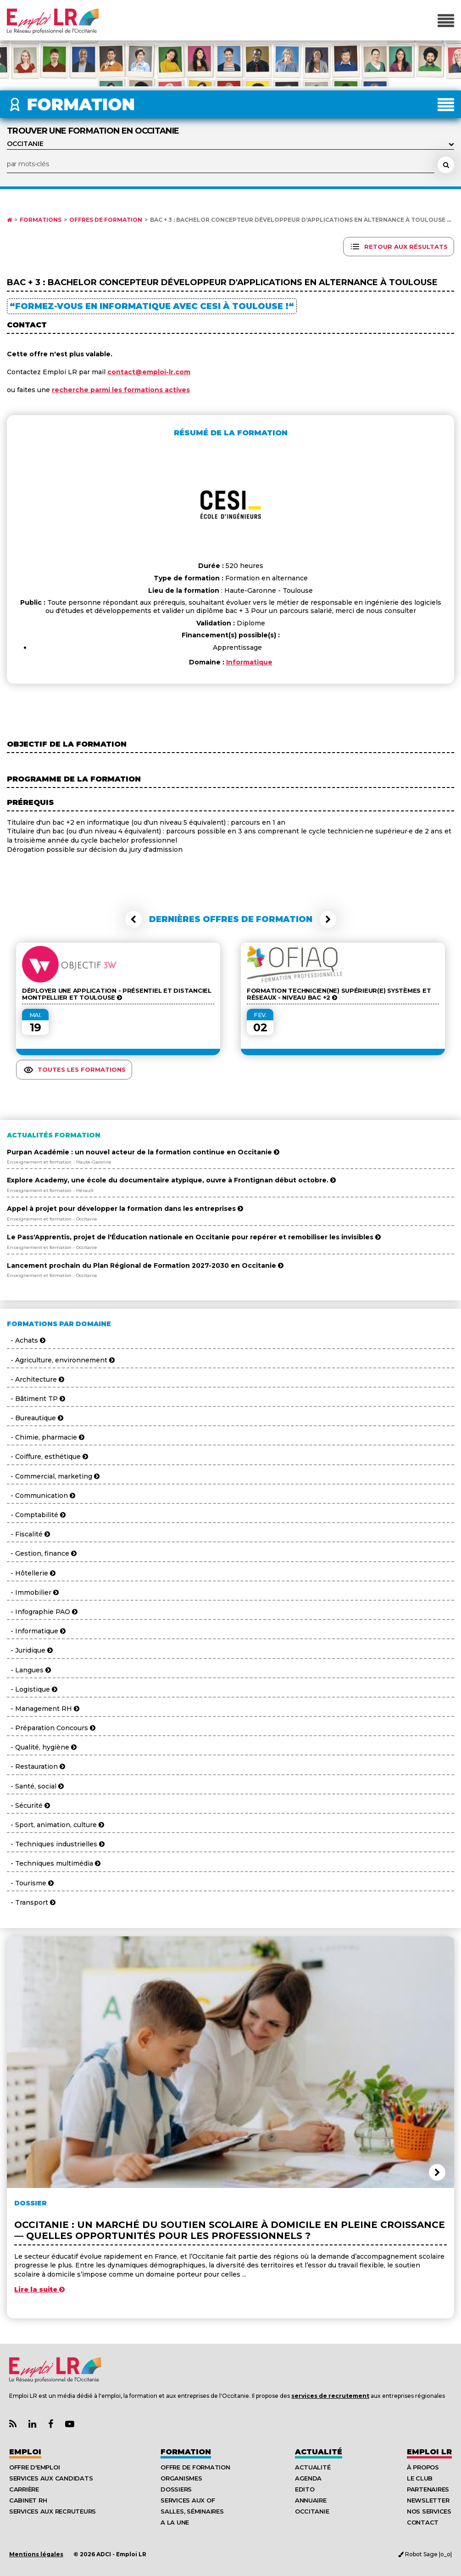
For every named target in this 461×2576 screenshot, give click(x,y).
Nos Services (429, 2511)
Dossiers (176, 2489)
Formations (40, 220)
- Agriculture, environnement (61, 1360)
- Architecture (35, 1379)
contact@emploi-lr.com (148, 372)
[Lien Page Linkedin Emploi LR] (32, 2424)
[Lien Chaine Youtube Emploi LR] (69, 2424)
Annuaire (311, 2500)
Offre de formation (195, 2467)
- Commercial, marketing (53, 1476)
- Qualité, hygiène (42, 1747)
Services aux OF (188, 2500)
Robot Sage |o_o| (425, 2554)
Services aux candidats (51, 2478)
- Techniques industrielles (56, 1844)
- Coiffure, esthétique (47, 1456)
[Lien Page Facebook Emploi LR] (50, 2424)
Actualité (318, 2451)
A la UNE (175, 2522)
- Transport (31, 1902)
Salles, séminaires (192, 2511)
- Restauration (36, 1766)
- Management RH (43, 1708)
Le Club (420, 2478)
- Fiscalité (28, 1534)
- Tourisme (30, 1883)
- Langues (29, 1670)
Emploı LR (429, 2451)
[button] (133, 919)
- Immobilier (33, 1592)
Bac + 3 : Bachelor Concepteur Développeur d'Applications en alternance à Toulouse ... (300, 220)
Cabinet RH (28, 2500)
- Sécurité (28, 1805)
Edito (305, 2489)
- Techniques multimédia (53, 1863)
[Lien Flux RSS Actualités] (13, 2424)
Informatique (249, 662)
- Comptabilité (36, 1515)
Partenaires (428, 2489)
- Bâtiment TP (36, 1399)
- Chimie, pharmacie (45, 1437)
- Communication (41, 1495)
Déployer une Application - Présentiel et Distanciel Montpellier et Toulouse (116, 994)
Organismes (181, 2478)
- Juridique (30, 1650)
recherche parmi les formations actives (121, 390)
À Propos (423, 2467)
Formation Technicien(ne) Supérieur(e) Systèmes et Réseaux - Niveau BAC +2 (339, 994)
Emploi (25, 2451)
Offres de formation (105, 220)
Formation (186, 2451)
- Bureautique (35, 1418)
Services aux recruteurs (52, 2511)
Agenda (308, 2478)
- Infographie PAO (42, 1612)
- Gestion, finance (42, 1553)
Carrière (24, 2489)
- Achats (26, 1340)
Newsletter (428, 2500)
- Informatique (36, 1631)
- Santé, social (35, 1786)
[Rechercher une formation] (446, 165)
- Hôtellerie (31, 1573)
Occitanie (312, 2511)
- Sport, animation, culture (55, 1825)
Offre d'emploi (34, 2467)
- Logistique (32, 1689)
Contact (423, 2522)
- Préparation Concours (51, 1728)
